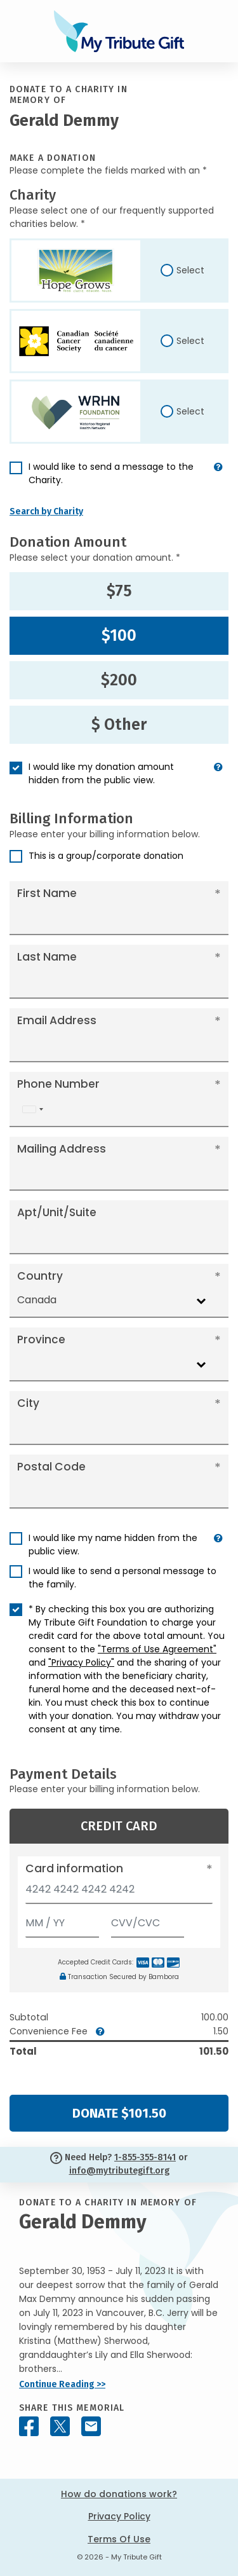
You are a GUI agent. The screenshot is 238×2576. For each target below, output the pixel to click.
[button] (218, 478)
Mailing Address (61, 1148)
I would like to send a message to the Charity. (111, 473)
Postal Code (51, 1466)
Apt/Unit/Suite (56, 1212)
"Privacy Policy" (81, 1662)
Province (41, 1339)
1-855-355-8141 (145, 2157)
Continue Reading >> (62, 2384)
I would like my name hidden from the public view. (113, 1544)
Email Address (56, 1020)
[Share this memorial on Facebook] (29, 2426)
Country (40, 1276)
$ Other (119, 724)
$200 (119, 680)
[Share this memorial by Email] (91, 2426)
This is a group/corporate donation (106, 855)
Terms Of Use (119, 2539)
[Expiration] (62, 1920)
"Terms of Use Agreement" (157, 1649)
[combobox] (32, 1109)
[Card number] (119, 1893)
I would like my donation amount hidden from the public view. (101, 773)
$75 (119, 591)
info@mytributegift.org (119, 2170)
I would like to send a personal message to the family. (122, 1578)
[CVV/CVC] (148, 1920)
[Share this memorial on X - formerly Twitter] (60, 2426)
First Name (47, 893)
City (28, 1403)
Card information (74, 1868)
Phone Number (58, 1084)
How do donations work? (119, 2494)
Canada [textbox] (36, 1299)
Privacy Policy (119, 2516)
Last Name (47, 956)
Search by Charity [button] (46, 511)
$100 (119, 635)
